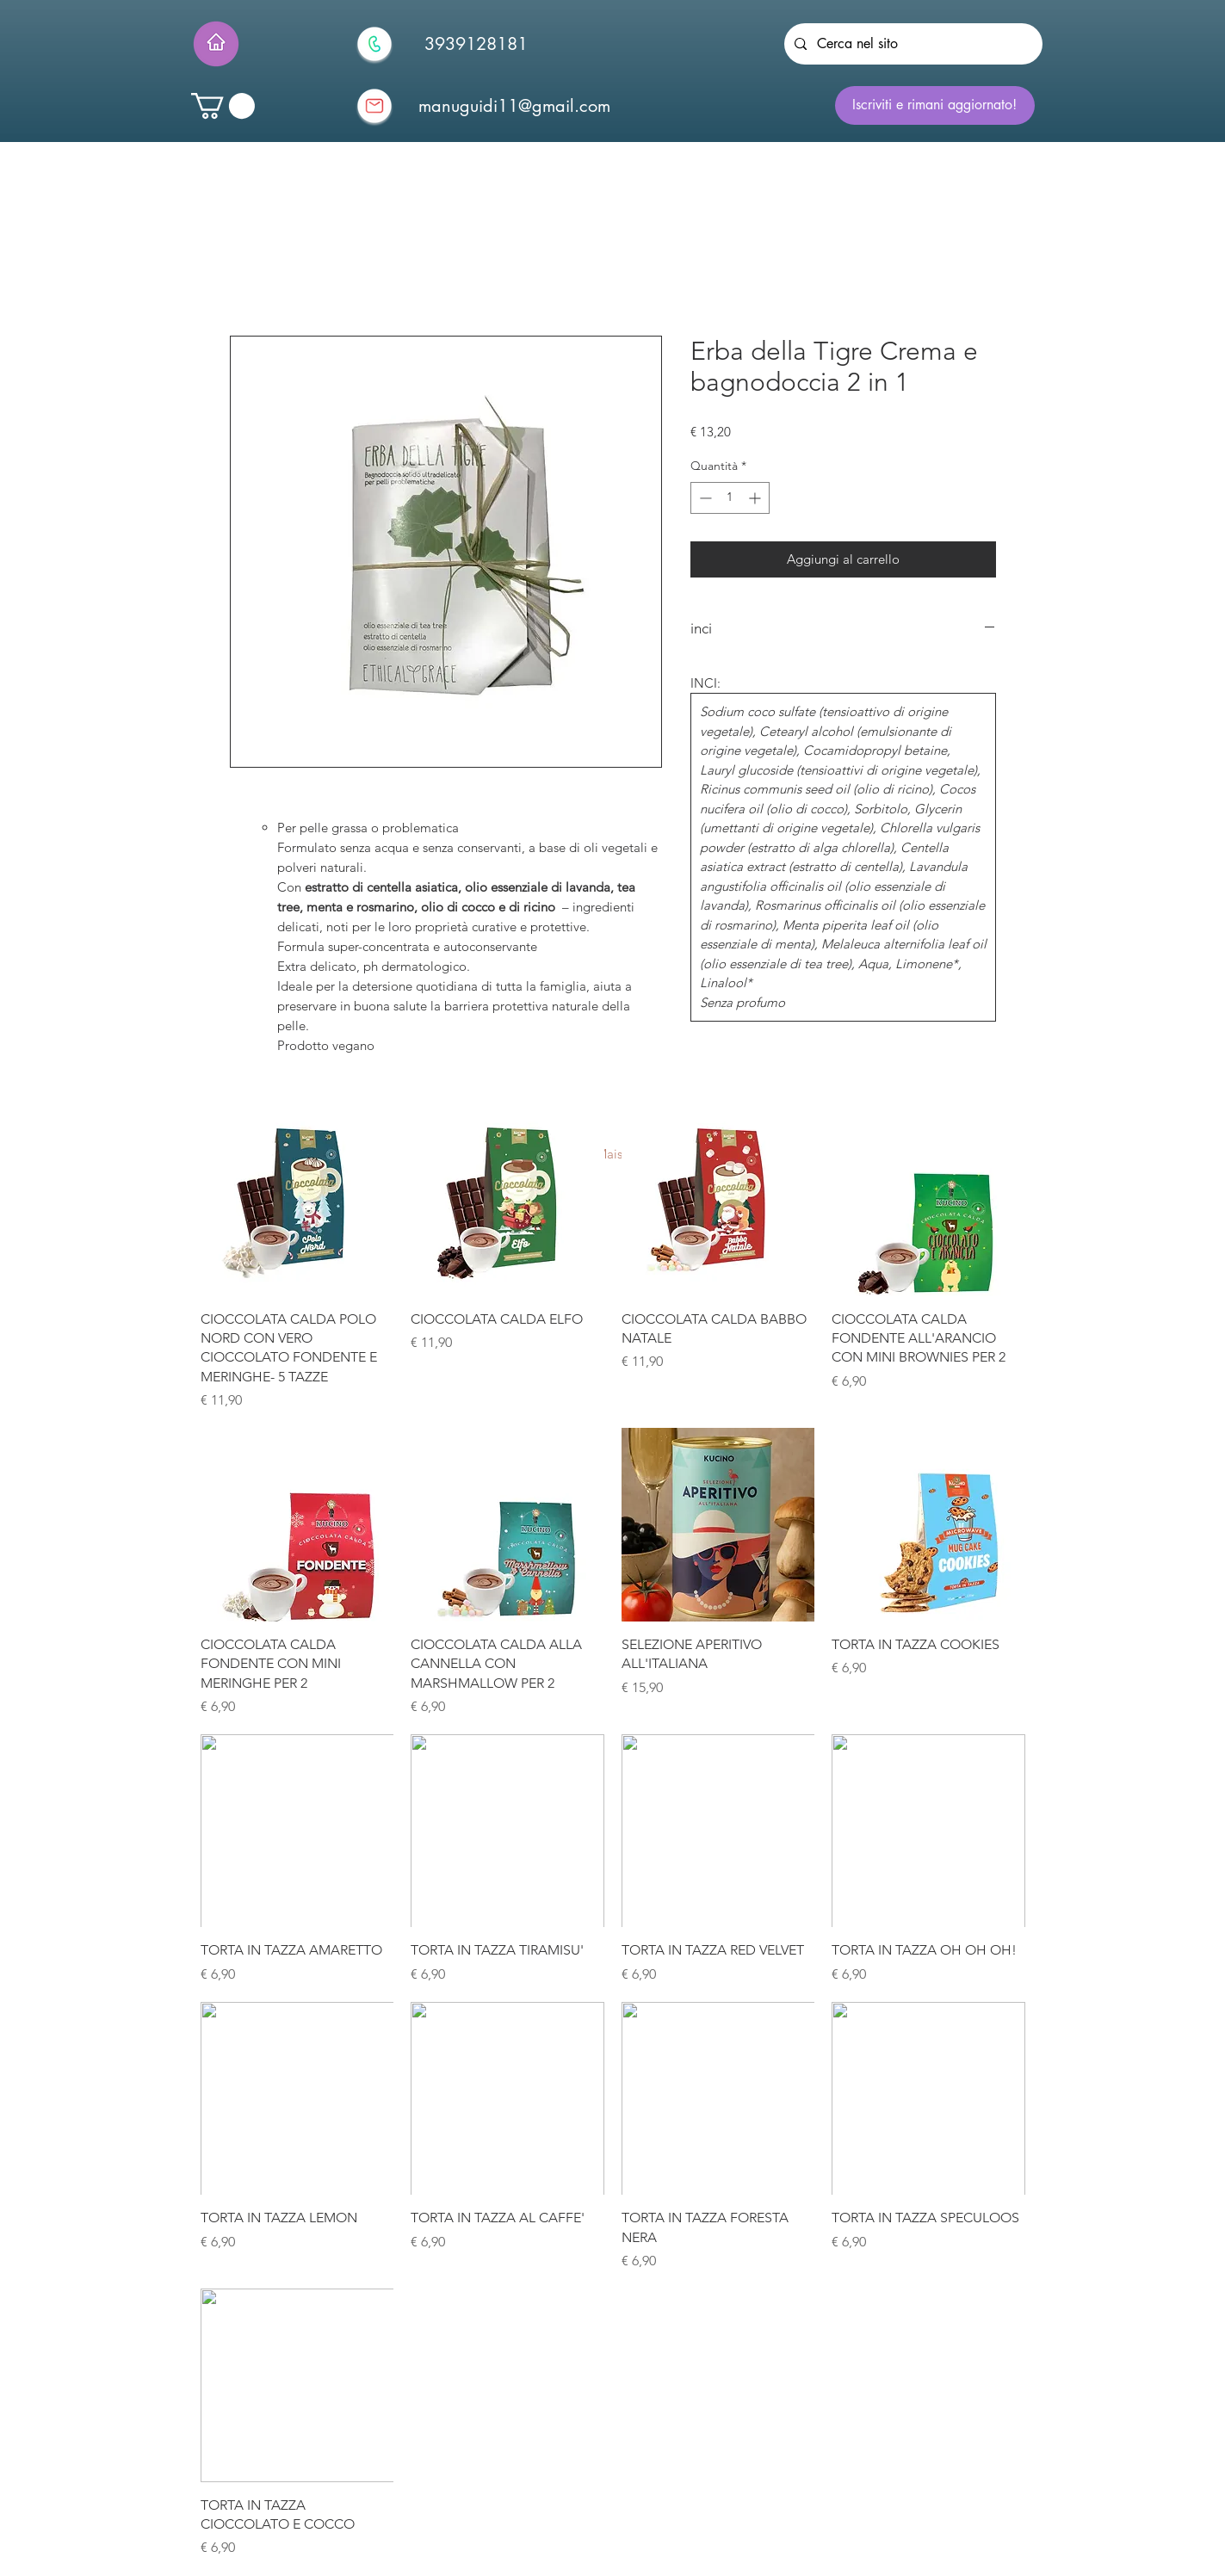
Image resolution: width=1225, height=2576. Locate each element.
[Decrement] (704, 498)
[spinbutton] (730, 498)
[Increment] (756, 498)
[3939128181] (476, 44)
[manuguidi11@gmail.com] (515, 106)
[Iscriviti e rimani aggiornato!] (935, 105)
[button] (223, 106)
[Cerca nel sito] (911, 44)
